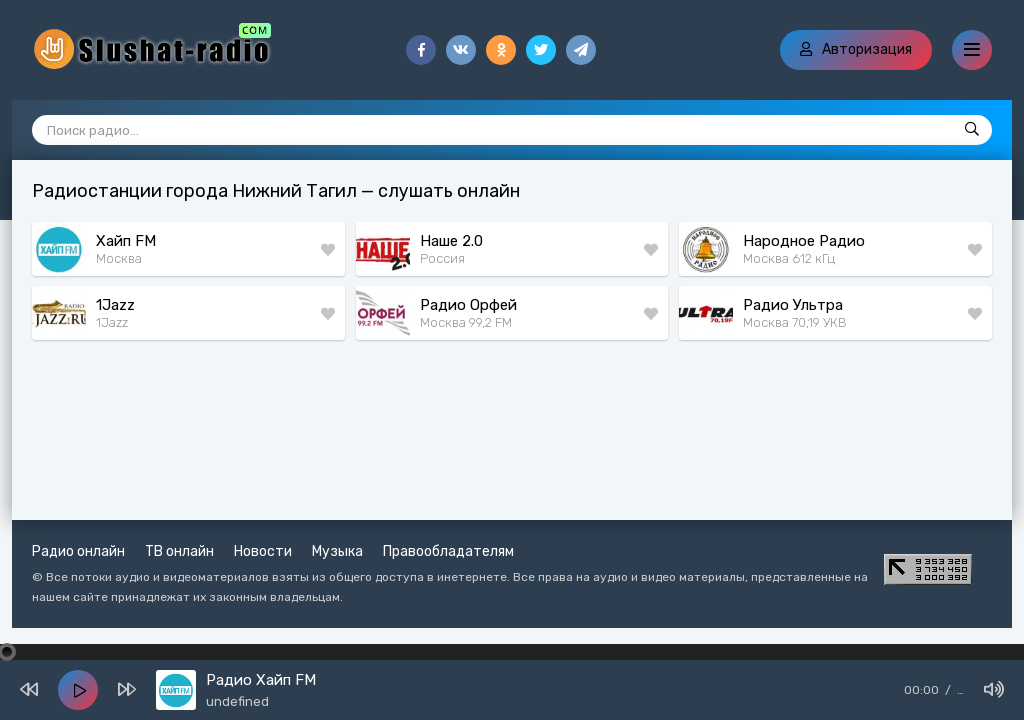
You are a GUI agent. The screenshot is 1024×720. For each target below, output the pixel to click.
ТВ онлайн (179, 551)
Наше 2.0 (451, 241)
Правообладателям (448, 551)
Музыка (337, 551)
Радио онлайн (78, 551)
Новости (263, 551)
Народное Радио (804, 241)
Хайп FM (126, 241)
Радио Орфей (468, 305)
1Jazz (115, 305)
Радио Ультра (793, 305)
